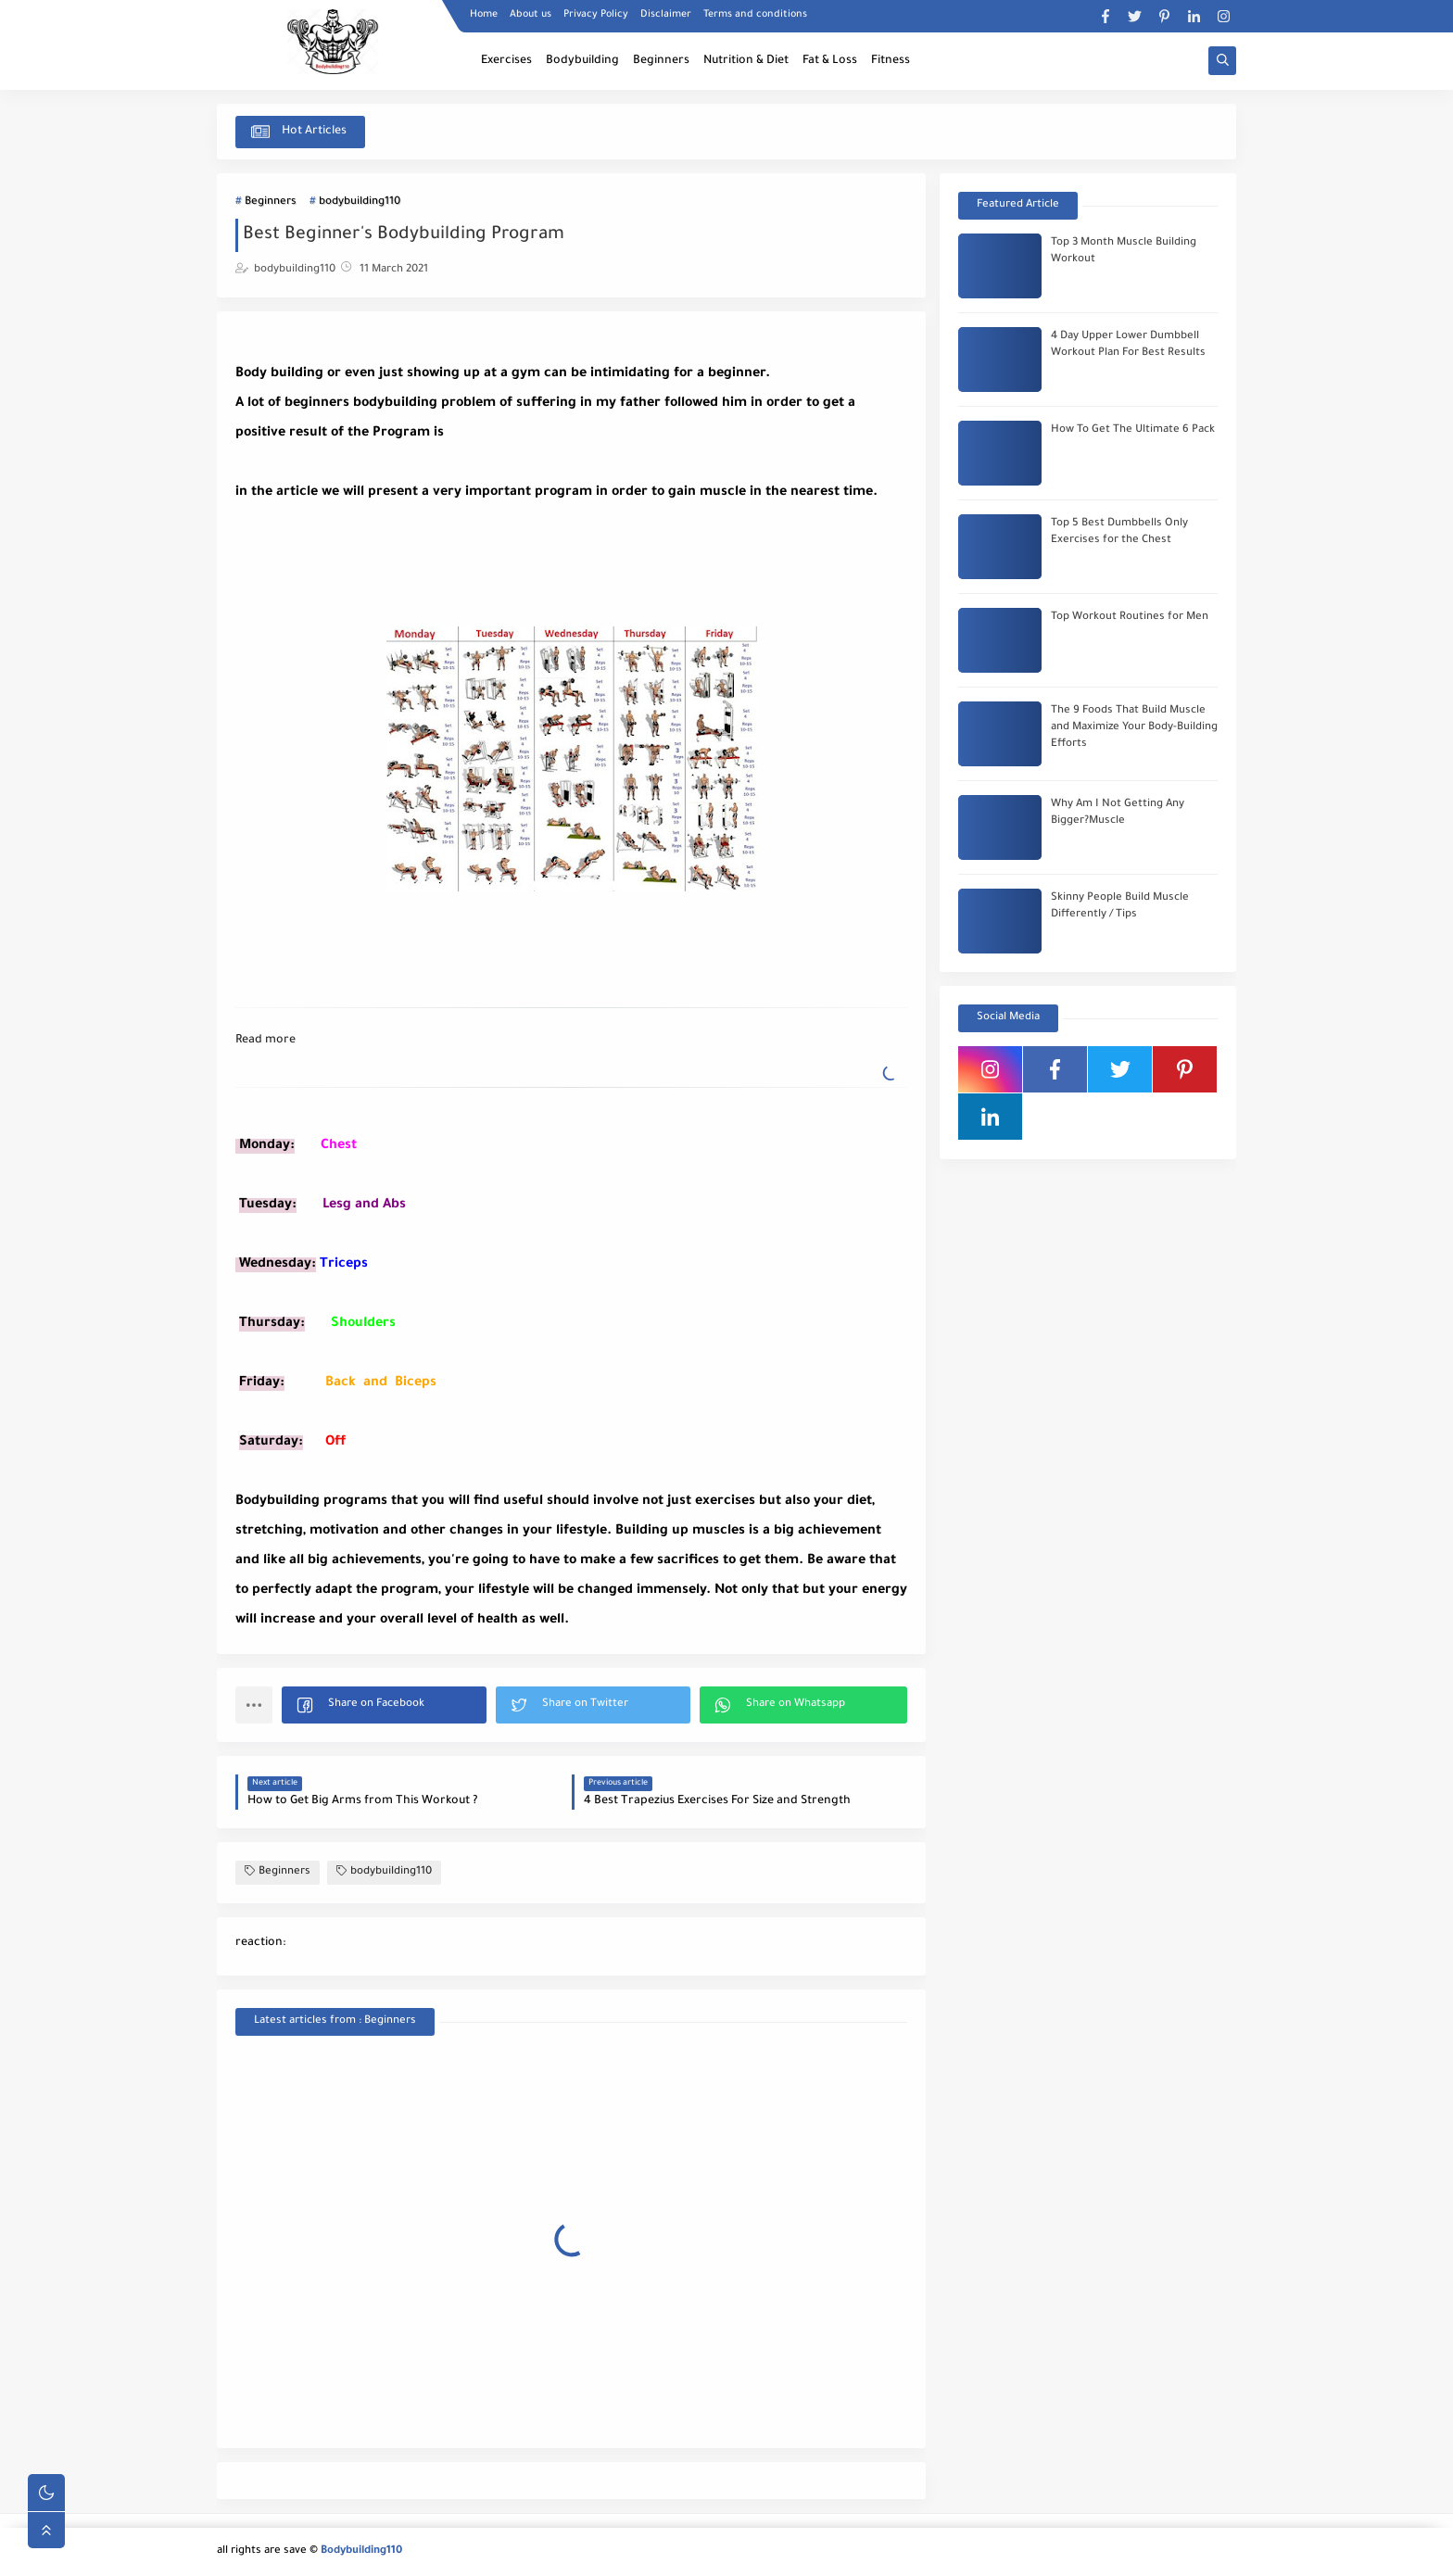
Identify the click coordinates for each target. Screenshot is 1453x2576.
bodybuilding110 (359, 202)
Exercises (506, 61)
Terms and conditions (755, 14)
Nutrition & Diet (746, 61)
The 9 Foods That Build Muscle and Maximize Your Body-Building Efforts (1134, 728)
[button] (384, 1705)
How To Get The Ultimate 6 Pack (1133, 430)
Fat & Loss (829, 61)
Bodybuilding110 (361, 2551)
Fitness (890, 61)
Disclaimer (665, 14)
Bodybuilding (582, 61)
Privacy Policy (595, 14)
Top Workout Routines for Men (1129, 618)
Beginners (661, 61)
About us (530, 14)
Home (484, 14)
